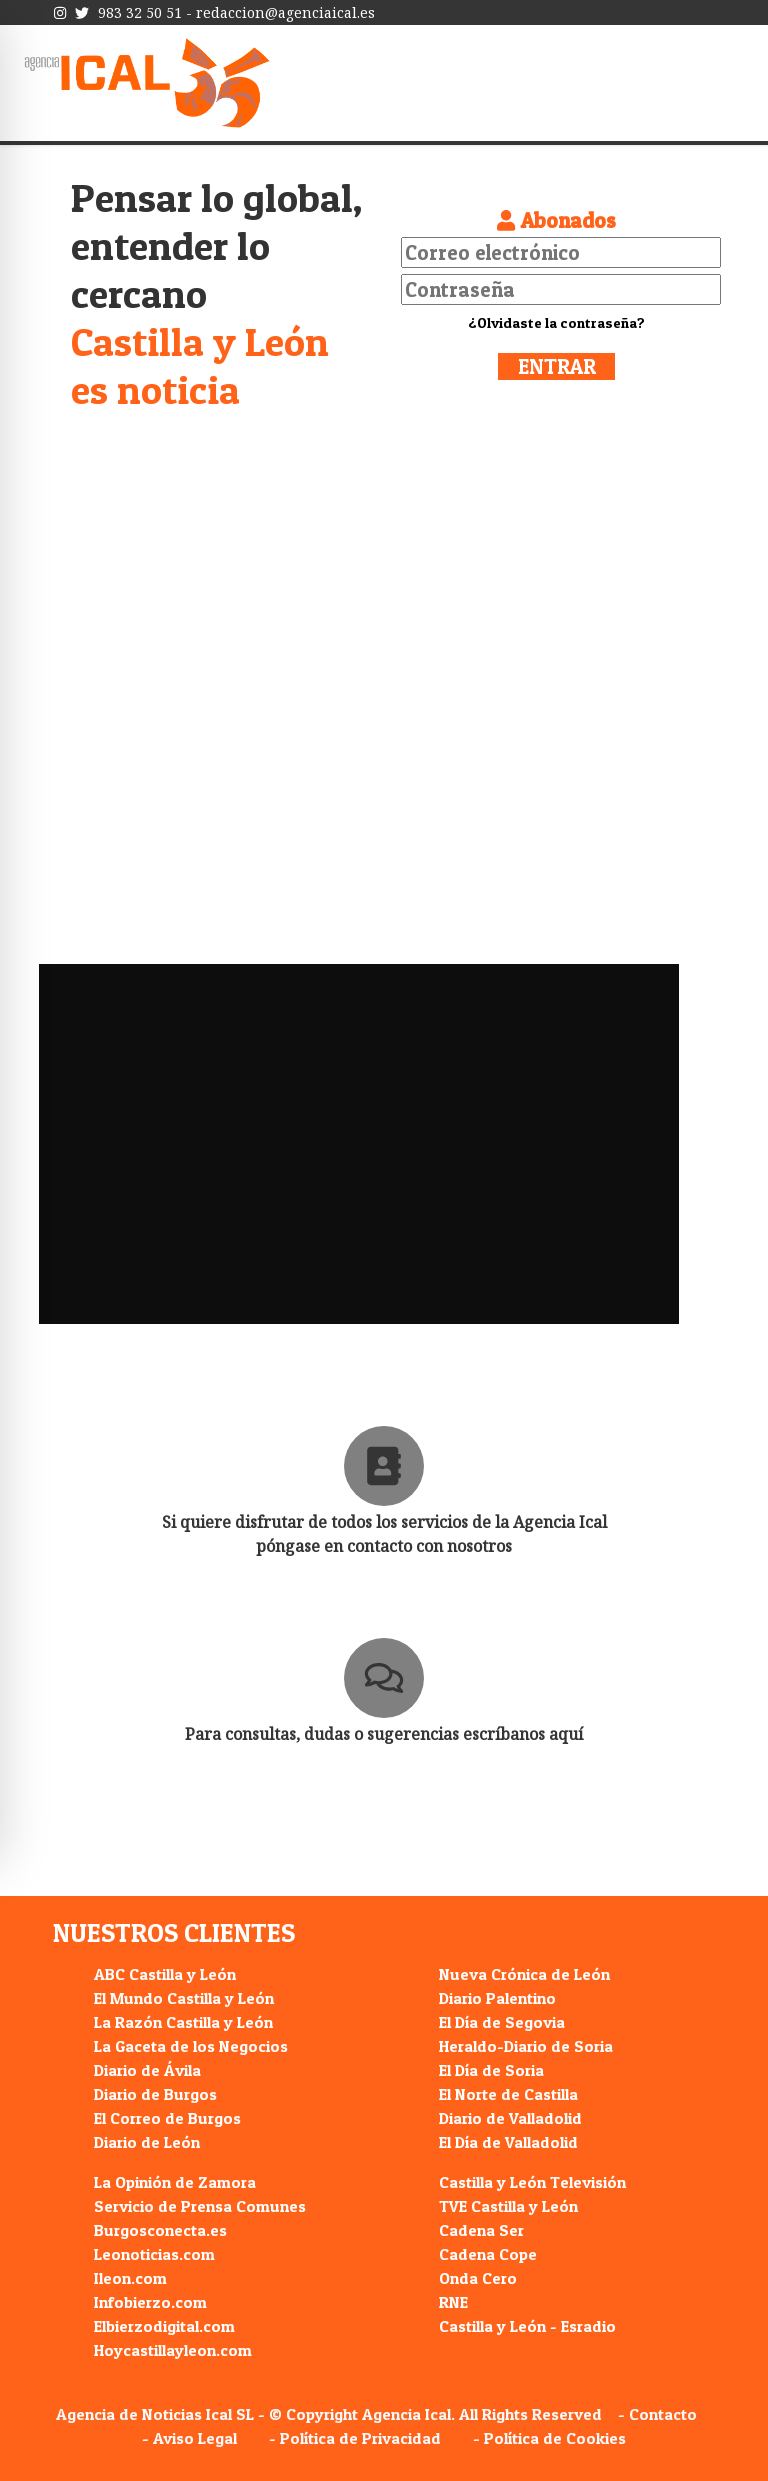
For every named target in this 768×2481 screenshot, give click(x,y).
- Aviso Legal (189, 2438)
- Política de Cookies (549, 2438)
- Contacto (657, 2414)
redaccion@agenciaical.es (285, 12)
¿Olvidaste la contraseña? (556, 323)
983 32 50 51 (140, 12)
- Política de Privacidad (355, 2438)
